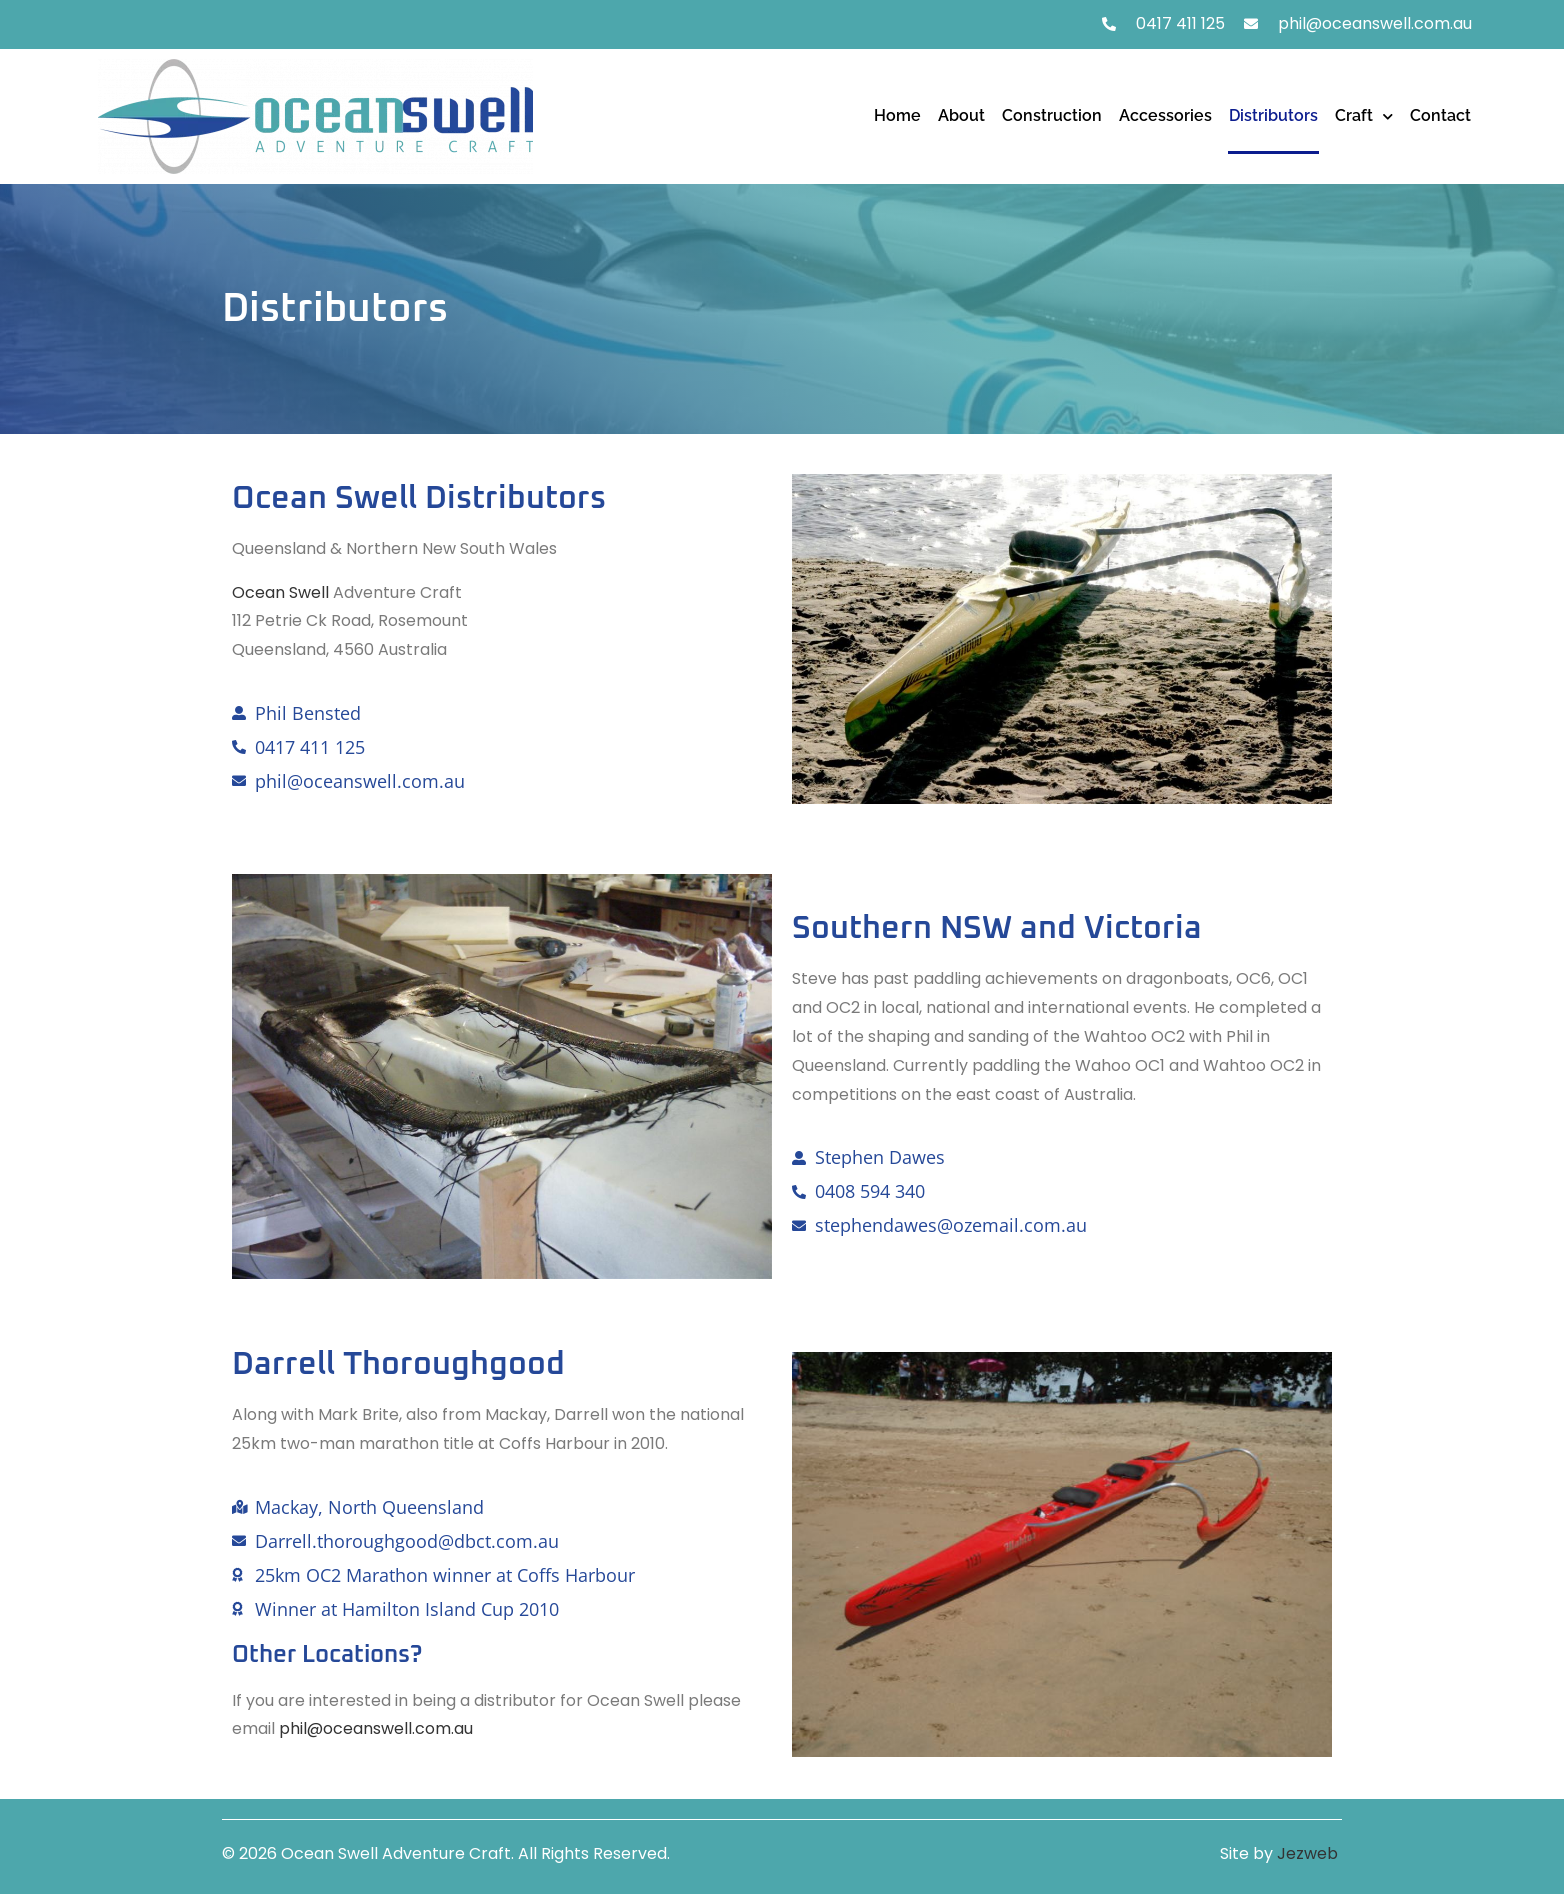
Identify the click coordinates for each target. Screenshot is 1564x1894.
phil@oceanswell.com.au (376, 1728)
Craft (1364, 116)
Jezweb (1309, 1853)
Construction (1052, 115)
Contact (1440, 115)
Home (897, 115)
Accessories (1165, 115)
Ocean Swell (280, 592)
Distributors (1273, 115)
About (961, 115)
